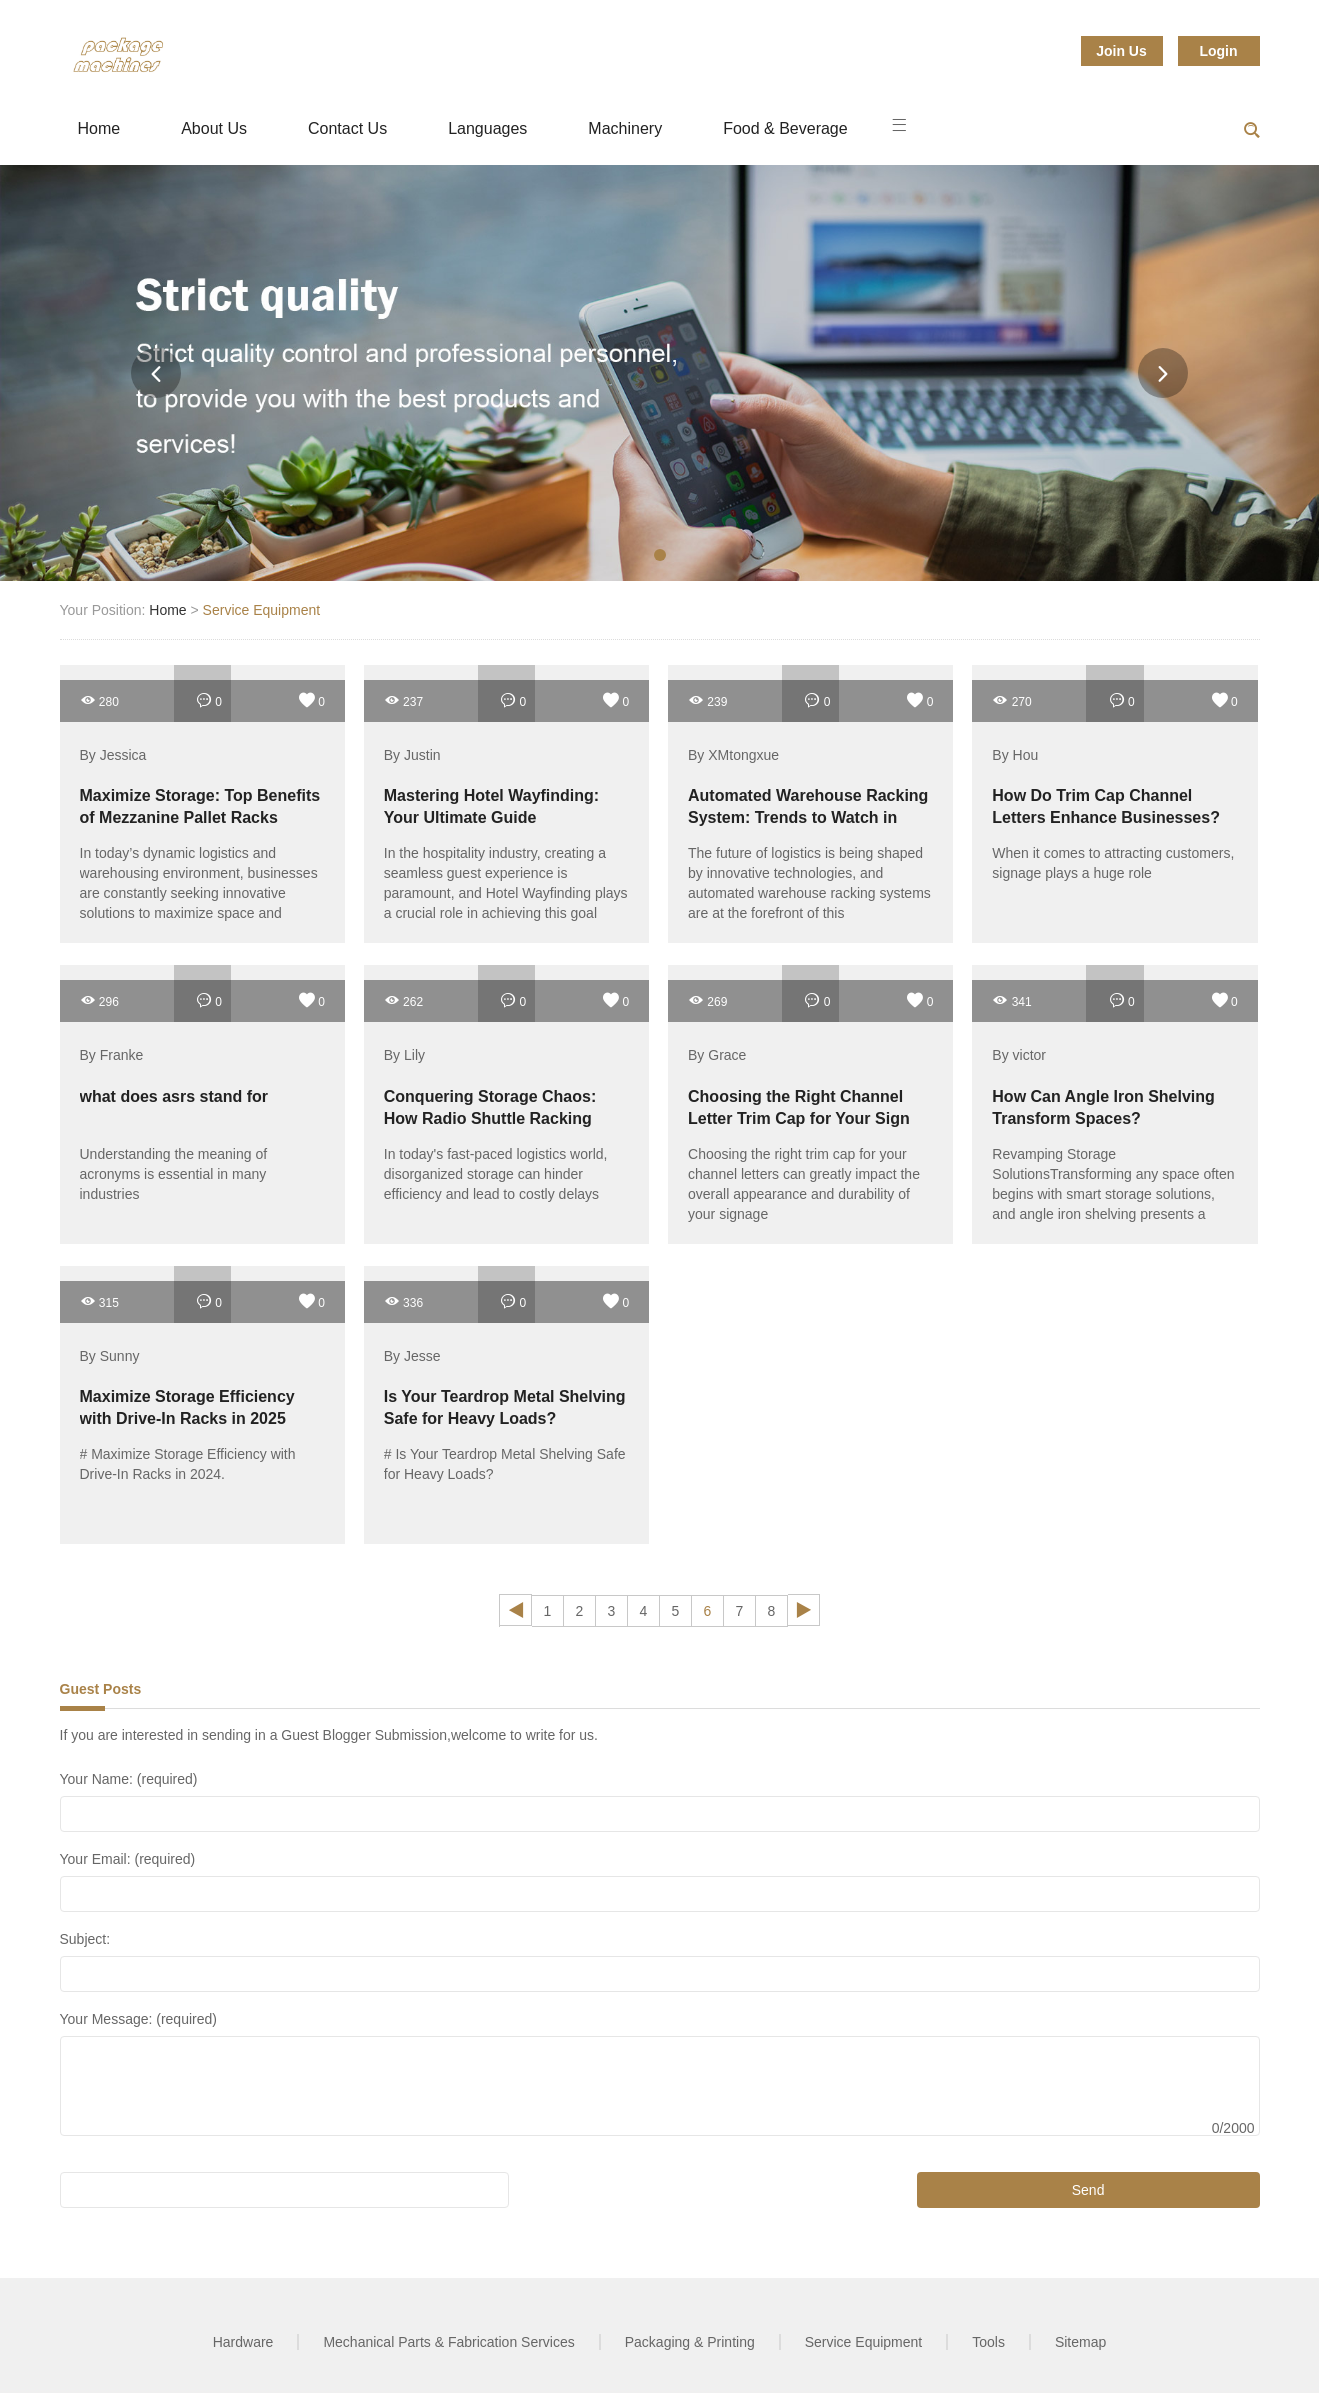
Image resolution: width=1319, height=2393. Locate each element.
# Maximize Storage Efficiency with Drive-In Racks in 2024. (188, 1464)
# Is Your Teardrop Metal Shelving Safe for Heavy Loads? (505, 1464)
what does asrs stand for (174, 1096)
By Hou (1015, 755)
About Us (214, 128)
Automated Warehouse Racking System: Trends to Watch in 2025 (808, 817)
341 (1011, 1000)
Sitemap (1080, 2342)
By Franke (112, 1056)
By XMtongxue (733, 755)
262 (403, 1000)
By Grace (717, 1056)
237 (403, 700)
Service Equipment (262, 610)
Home (99, 128)
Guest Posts (101, 1689)
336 (403, 1301)
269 (707, 1000)
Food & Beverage (785, 128)
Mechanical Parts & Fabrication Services (448, 2342)
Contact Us (347, 128)
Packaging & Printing (690, 2342)
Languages (487, 128)
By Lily (404, 1056)
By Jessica (113, 755)
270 (1011, 700)
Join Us (1121, 51)
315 (99, 1301)
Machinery (625, 128)
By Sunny (110, 1356)
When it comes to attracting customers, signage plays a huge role (1113, 863)
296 (99, 1000)
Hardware (243, 2342)
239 (707, 700)
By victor (1019, 1056)
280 (99, 700)
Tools (988, 2342)
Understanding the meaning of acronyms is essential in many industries (174, 1174)
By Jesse (412, 1356)
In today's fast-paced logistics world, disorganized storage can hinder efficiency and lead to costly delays (496, 1174)
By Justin (412, 755)
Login (1218, 51)
